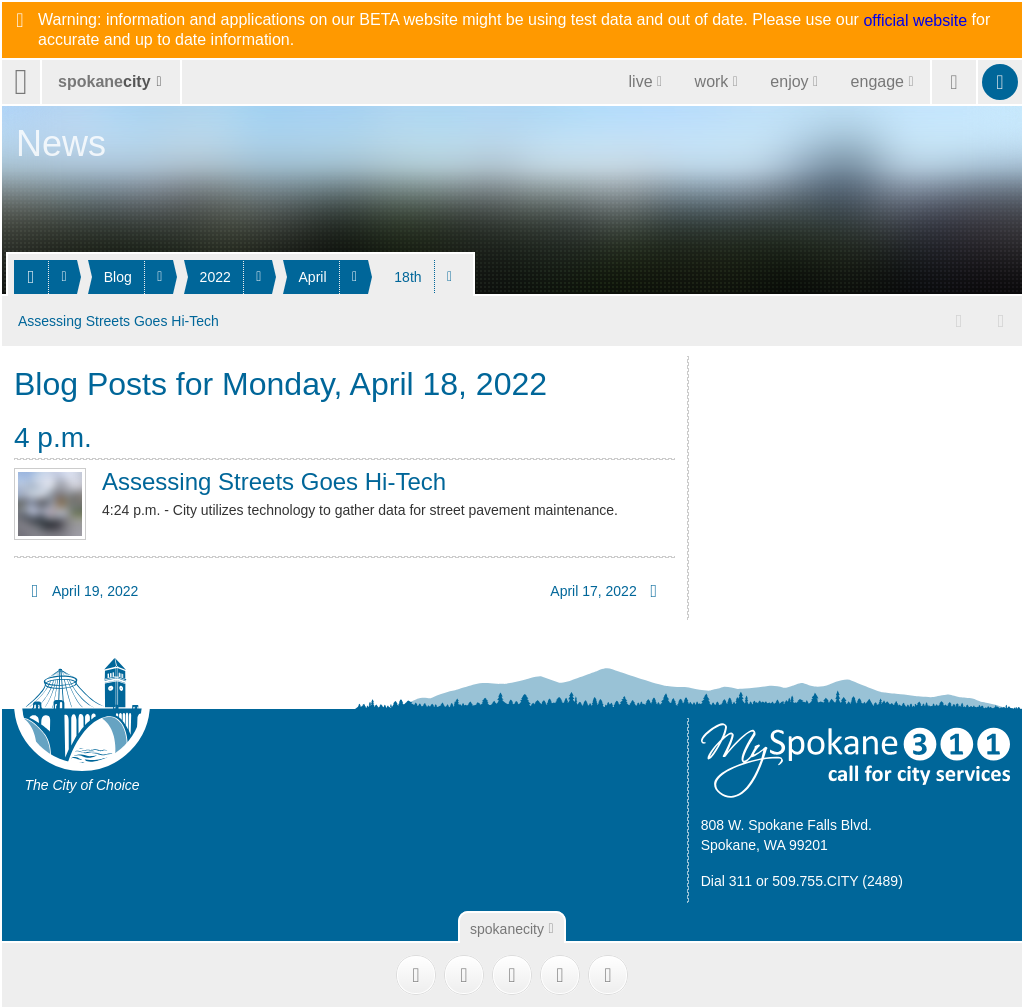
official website (915, 21)
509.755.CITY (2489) (837, 878)
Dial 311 (726, 878)
